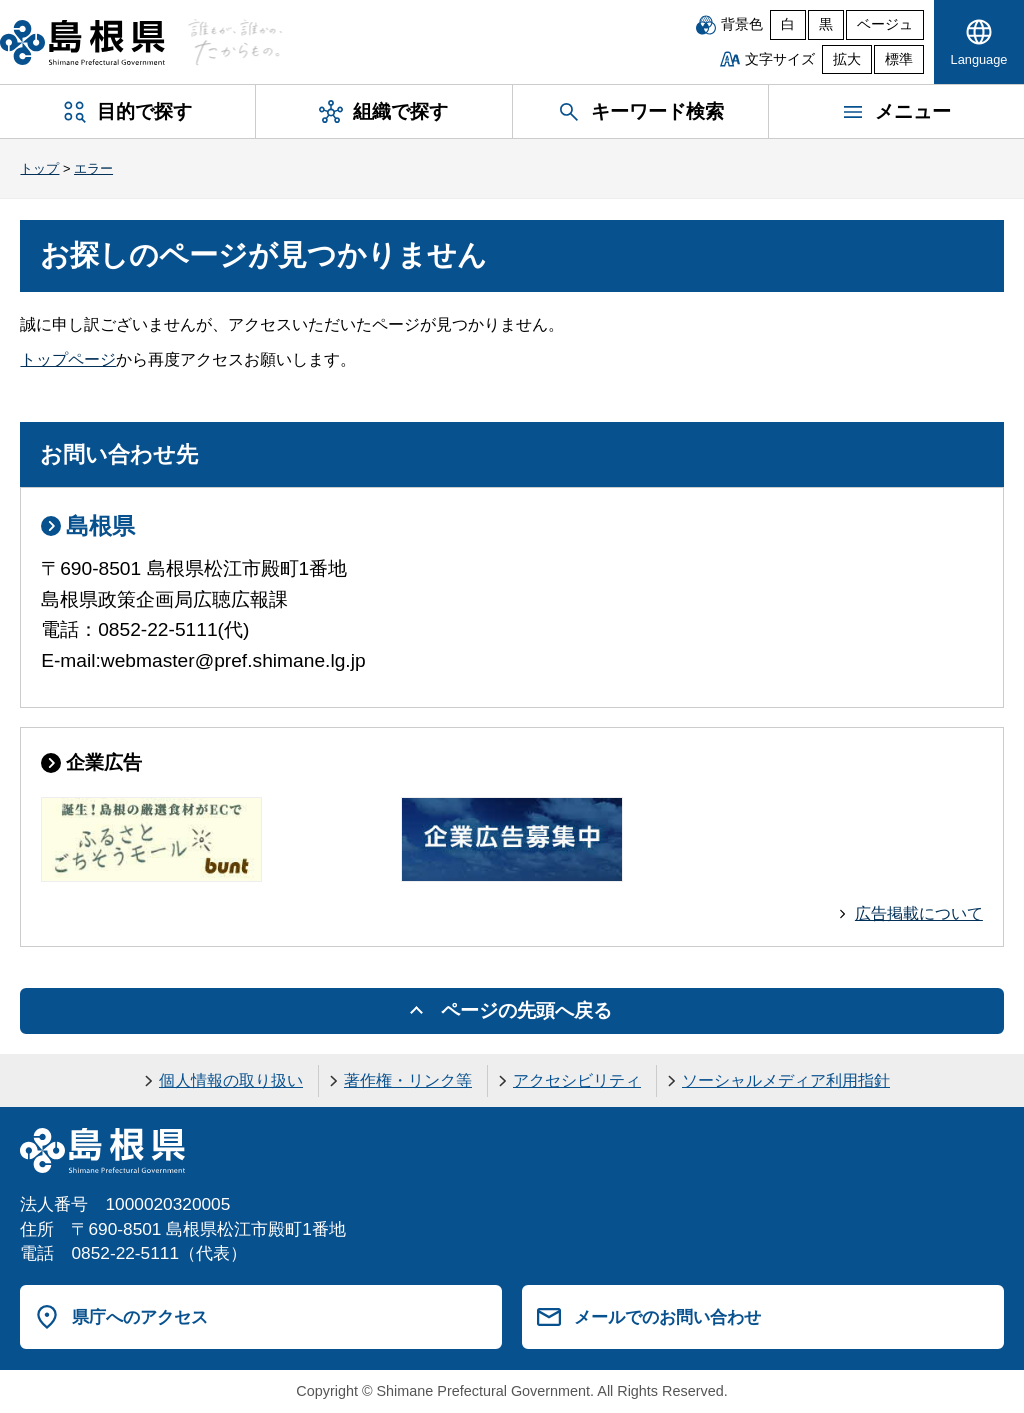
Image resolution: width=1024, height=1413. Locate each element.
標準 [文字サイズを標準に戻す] (899, 59)
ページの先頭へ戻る (526, 1010)
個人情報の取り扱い (231, 1080)
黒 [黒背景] (826, 24)
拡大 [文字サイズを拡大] (847, 59)
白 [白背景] (788, 24)
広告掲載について (919, 913)
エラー (93, 168)
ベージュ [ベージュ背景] (885, 24)
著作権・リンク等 (408, 1080)
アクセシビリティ (577, 1080)
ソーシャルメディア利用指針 (786, 1080)
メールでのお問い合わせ (667, 1317)
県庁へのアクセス (140, 1317)
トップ (39, 168)
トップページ (68, 359)
